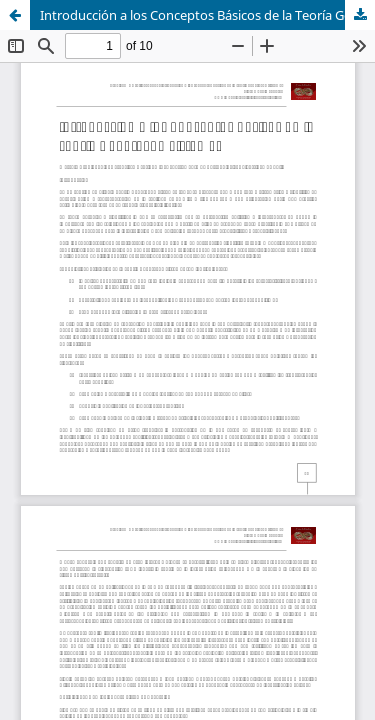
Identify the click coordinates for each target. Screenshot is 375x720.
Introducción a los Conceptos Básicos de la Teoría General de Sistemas (207, 15)
